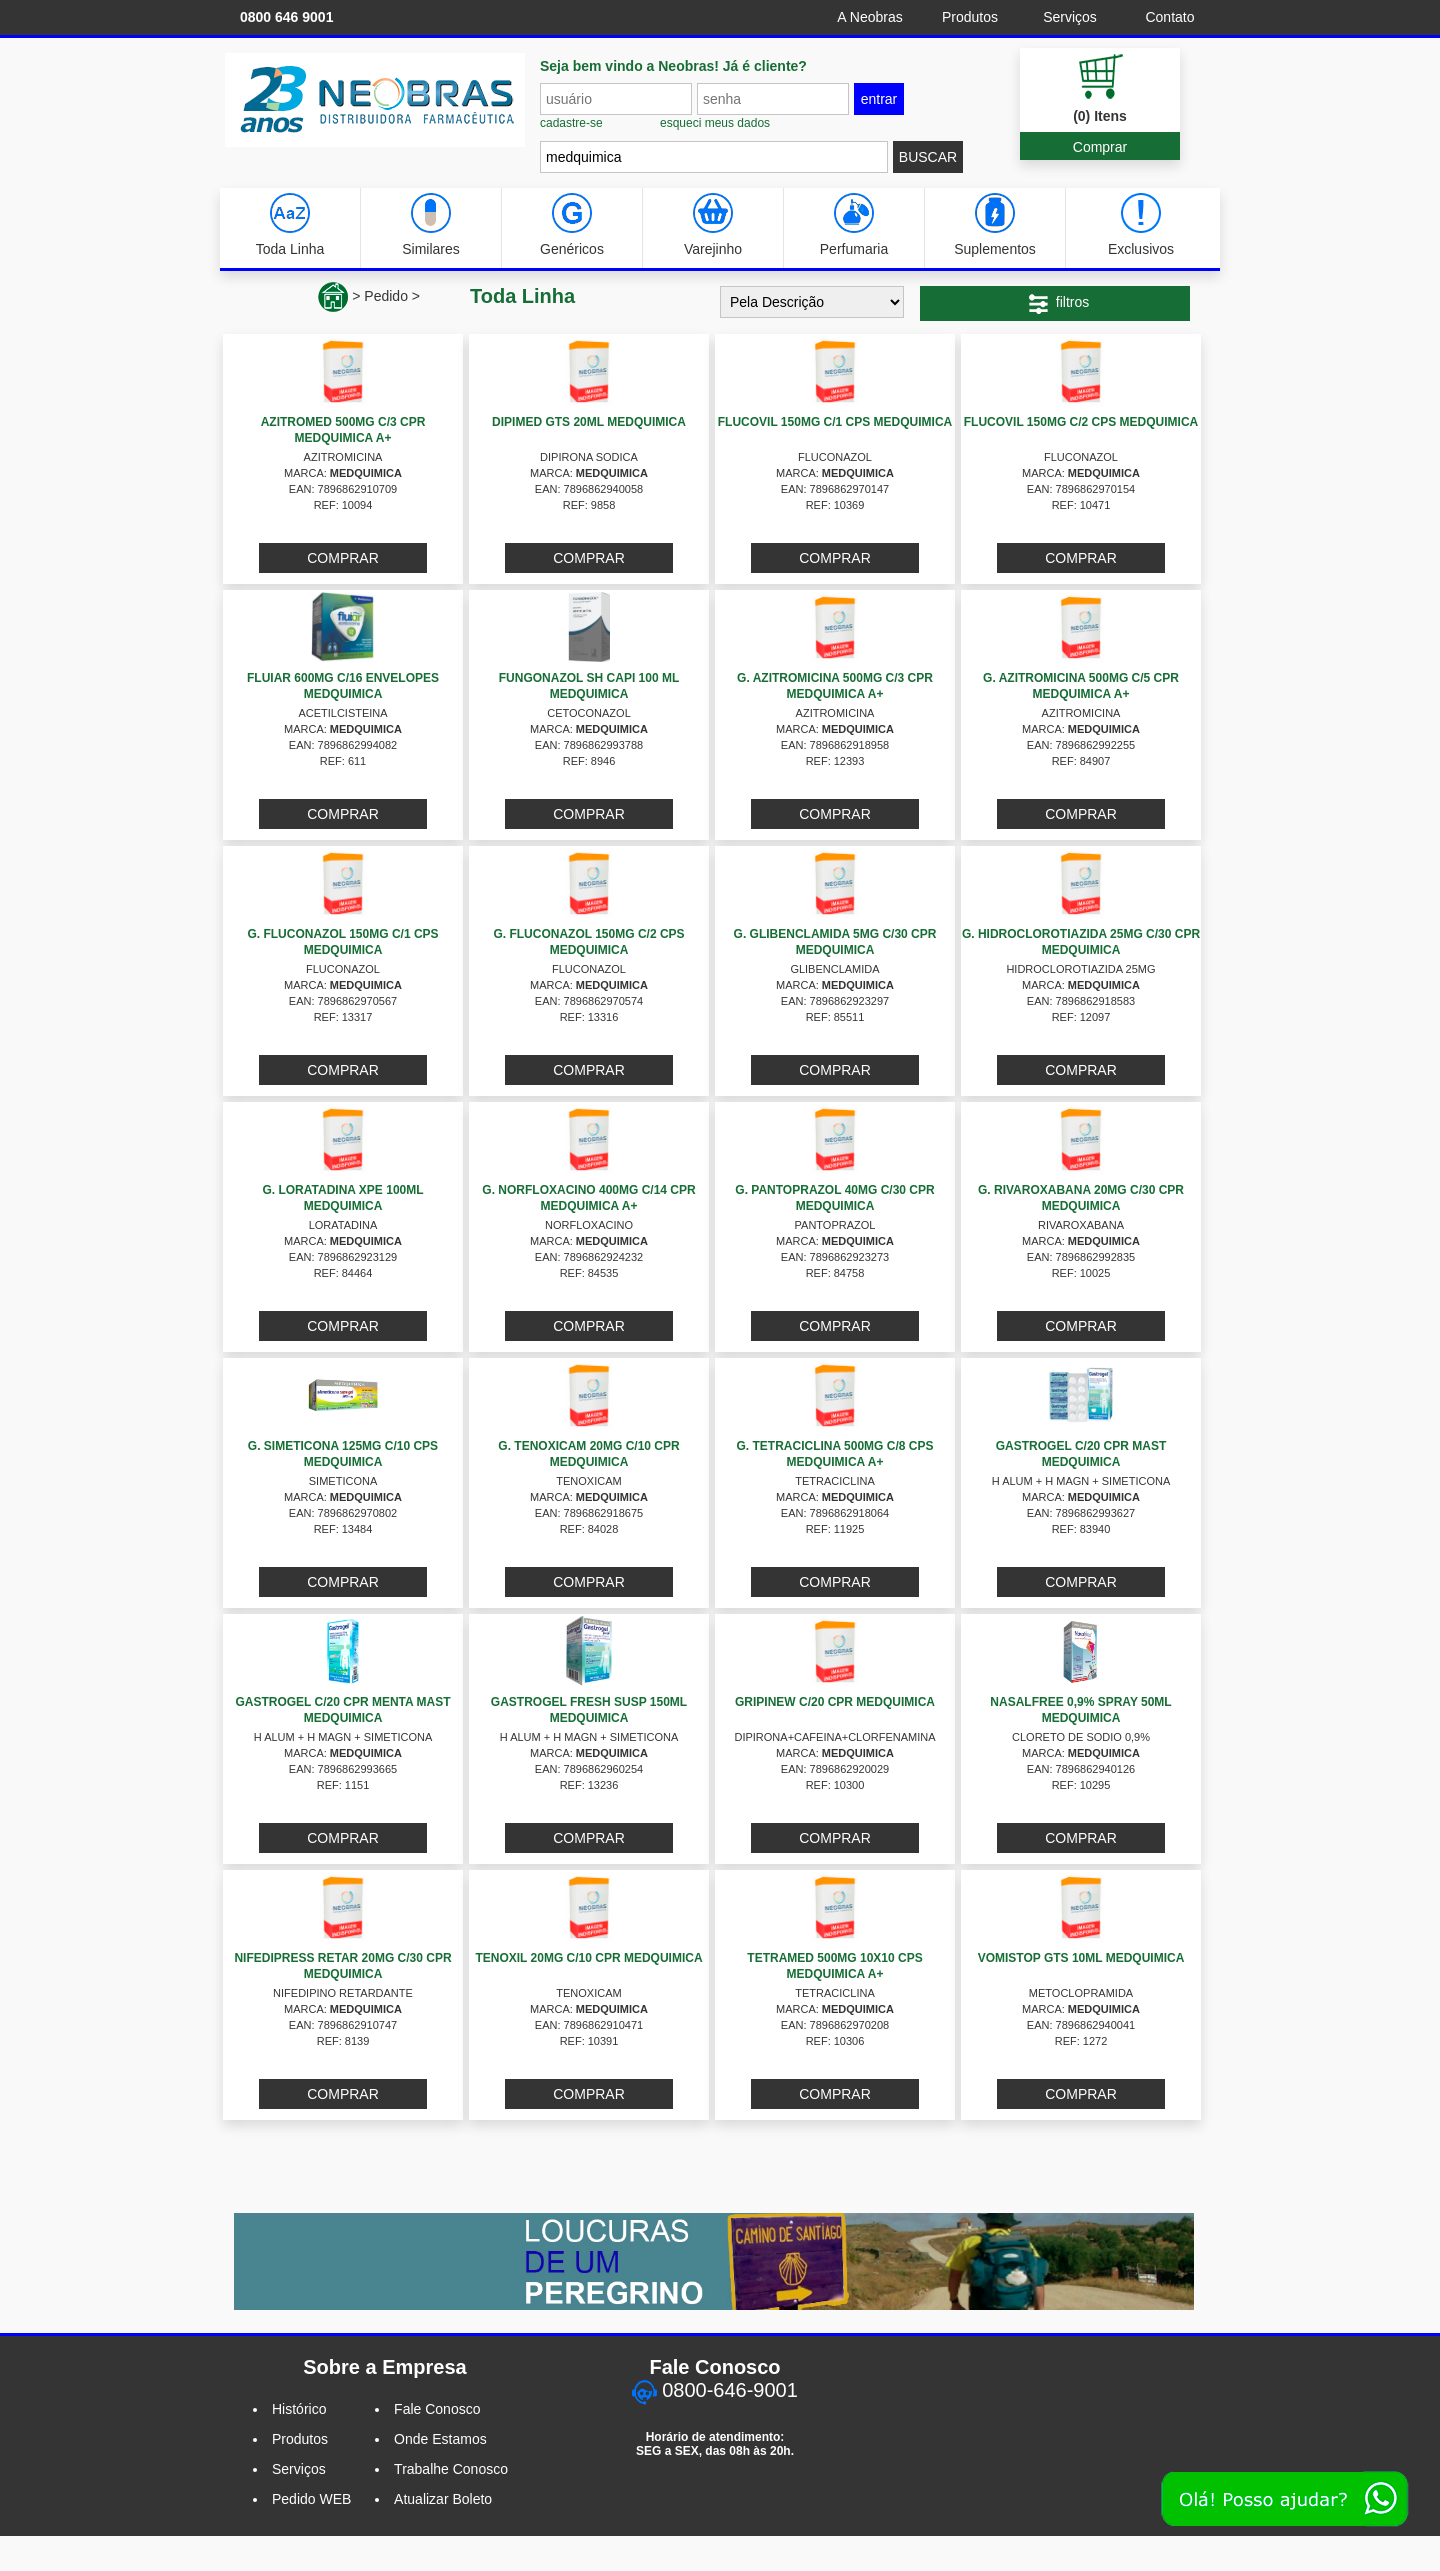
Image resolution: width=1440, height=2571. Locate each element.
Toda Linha (290, 225)
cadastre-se (571, 123)
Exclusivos (1141, 225)
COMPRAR (343, 558)
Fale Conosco (437, 2409)
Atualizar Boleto (443, 2499)
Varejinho (713, 225)
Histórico (299, 2409)
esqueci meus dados (715, 123)
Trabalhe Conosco (451, 2469)
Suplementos (995, 225)
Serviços (1070, 17)
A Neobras (869, 17)
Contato (1169, 17)
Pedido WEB (311, 2499)
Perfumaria (854, 225)
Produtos (970, 17)
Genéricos (572, 225)
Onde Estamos (440, 2439)
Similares (431, 225)
